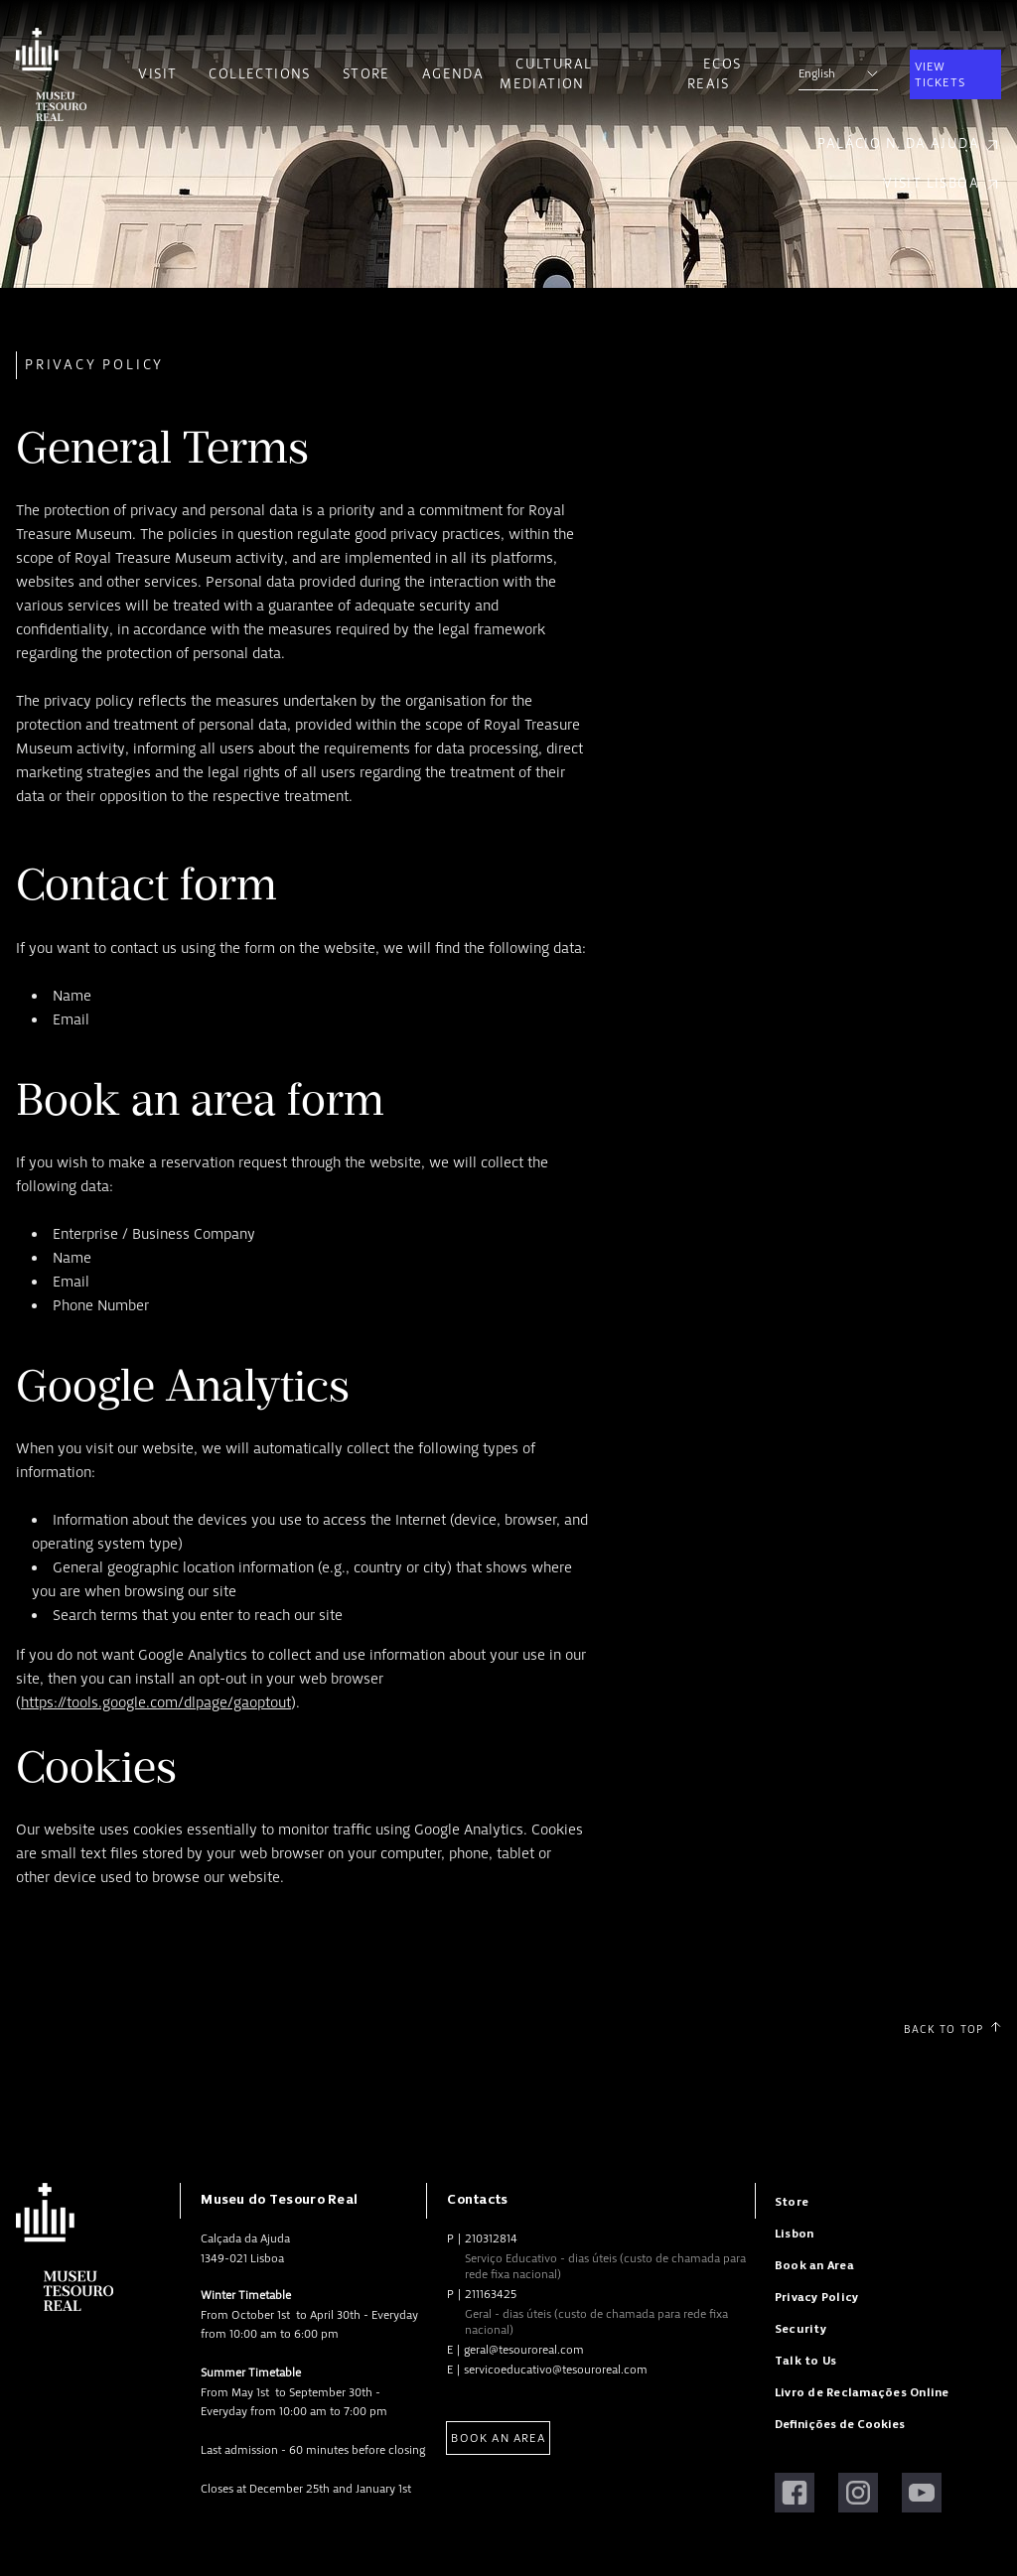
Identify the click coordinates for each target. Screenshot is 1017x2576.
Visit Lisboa (942, 184)
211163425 (490, 2294)
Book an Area (497, 2438)
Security (800, 2329)
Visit (157, 74)
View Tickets (940, 74)
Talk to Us (805, 2361)
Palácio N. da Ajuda (909, 144)
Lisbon (794, 2234)
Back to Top (952, 2029)
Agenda (453, 74)
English (838, 73)
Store (366, 74)
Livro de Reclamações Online (861, 2392)
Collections (259, 74)
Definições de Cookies (840, 2424)
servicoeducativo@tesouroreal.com (556, 2369)
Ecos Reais (714, 74)
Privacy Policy (816, 2297)
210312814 (491, 2238)
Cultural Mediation (546, 74)
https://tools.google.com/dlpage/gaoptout (156, 1702)
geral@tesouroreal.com (524, 2350)
